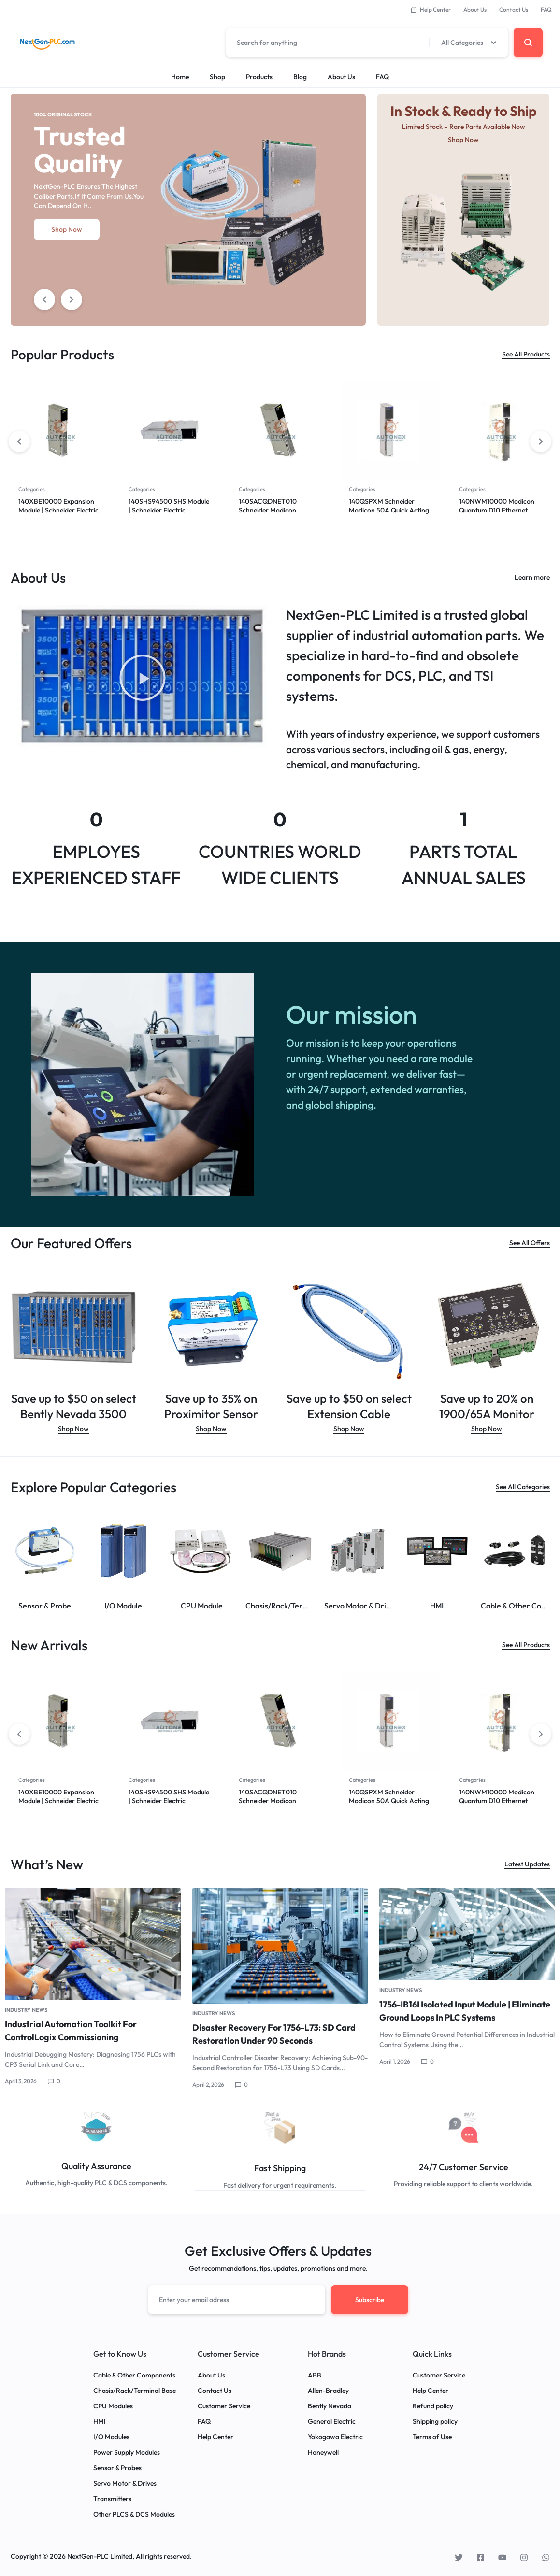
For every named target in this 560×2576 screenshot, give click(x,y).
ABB (314, 2374)
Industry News (26, 2009)
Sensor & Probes (117, 2466)
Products (259, 76)
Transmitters (112, 2497)
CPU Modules (113, 2405)
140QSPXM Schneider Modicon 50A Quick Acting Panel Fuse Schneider (389, 510)
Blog (300, 76)
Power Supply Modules (126, 2451)
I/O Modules (111, 2436)
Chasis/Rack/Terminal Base (134, 2389)
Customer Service (224, 2405)
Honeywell (323, 2451)
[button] (142, 678)
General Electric (332, 2420)
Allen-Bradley (328, 2389)
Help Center (430, 9)
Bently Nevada (329, 2405)
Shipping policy (435, 2420)
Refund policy (433, 2405)
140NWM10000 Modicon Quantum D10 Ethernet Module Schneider (496, 510)
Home (180, 76)
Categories (31, 489)
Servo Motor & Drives (125, 2482)
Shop (217, 76)
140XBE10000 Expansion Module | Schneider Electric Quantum (58, 510)
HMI (99, 2420)
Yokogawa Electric (335, 2436)
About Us (475, 9)
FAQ (546, 9)
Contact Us (513, 9)
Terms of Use (432, 2436)
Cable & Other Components (134, 2374)
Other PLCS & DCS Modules (134, 2513)
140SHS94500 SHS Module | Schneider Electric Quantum (169, 510)
